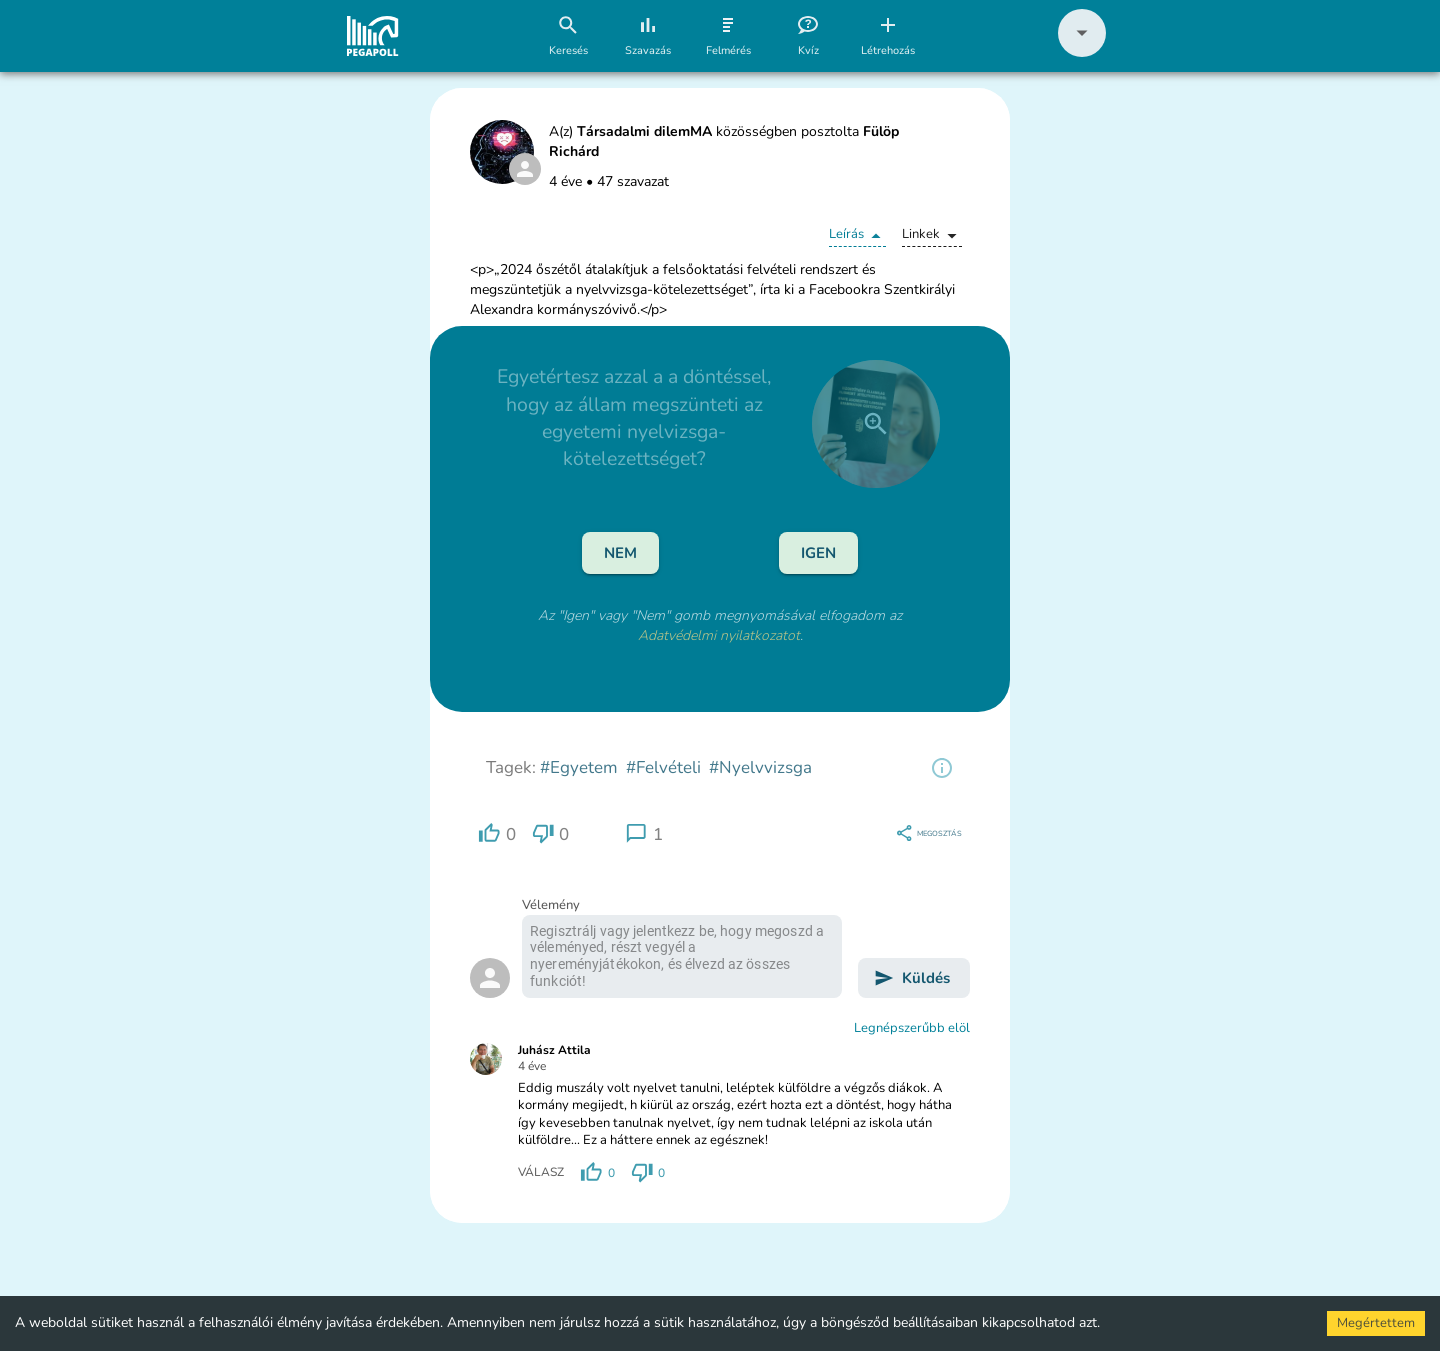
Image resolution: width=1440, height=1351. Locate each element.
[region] (942, 768)
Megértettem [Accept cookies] (1376, 1323)
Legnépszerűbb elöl (912, 1028)
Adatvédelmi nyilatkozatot (719, 635)
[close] (876, 424)
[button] (1082, 52)
